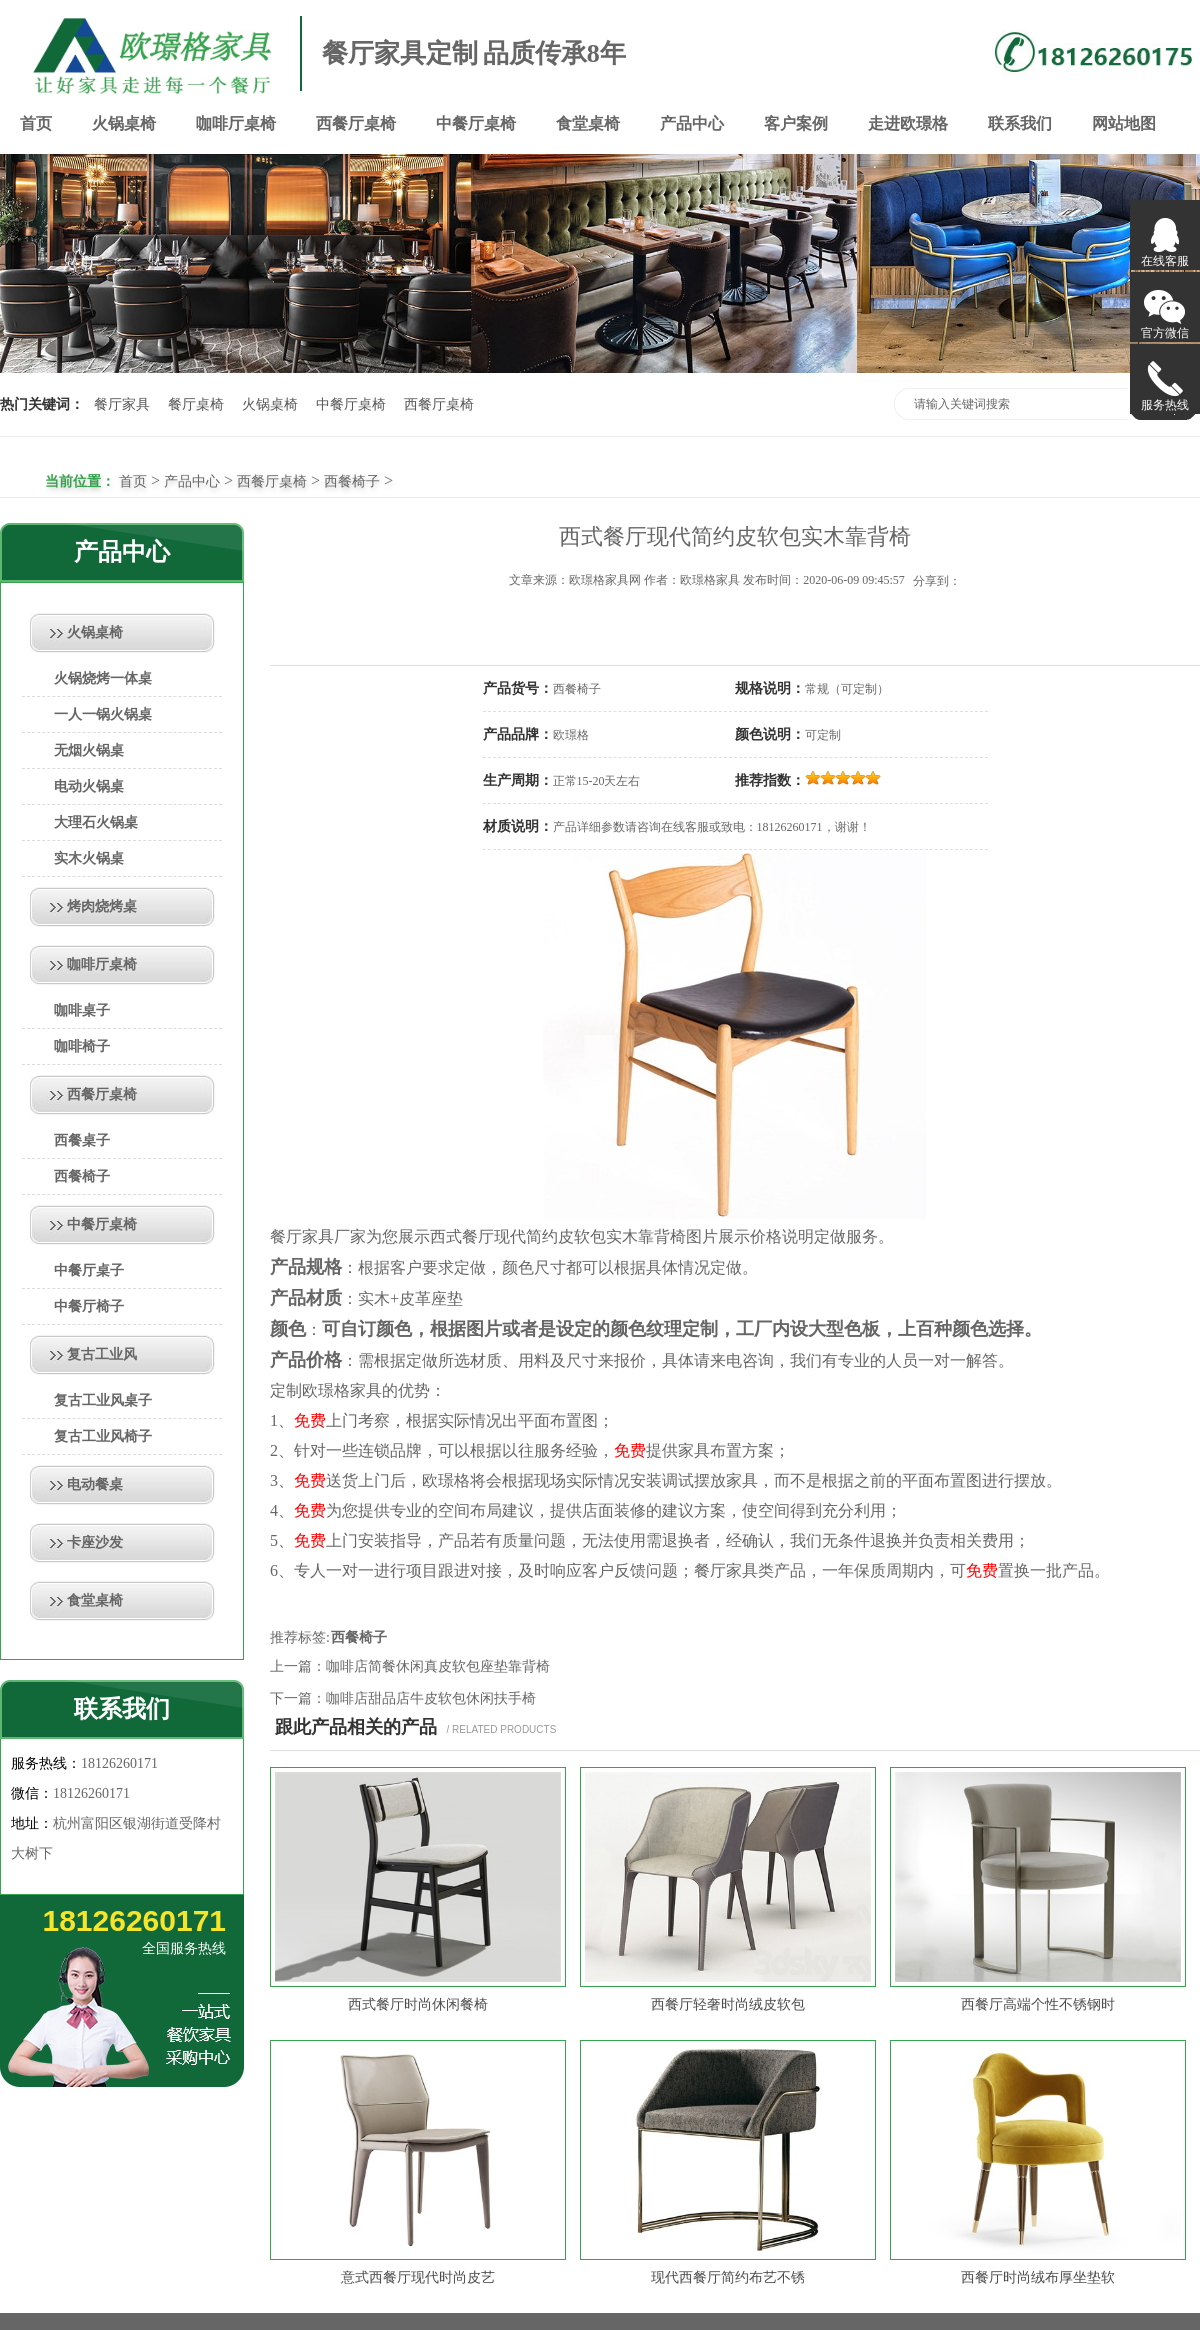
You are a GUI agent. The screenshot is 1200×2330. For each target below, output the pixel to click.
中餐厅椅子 (89, 1306)
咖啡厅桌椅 (236, 123)
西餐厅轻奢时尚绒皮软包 (728, 2004)
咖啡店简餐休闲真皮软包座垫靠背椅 (438, 1666)
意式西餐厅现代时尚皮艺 (418, 2277)
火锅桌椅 (124, 123)
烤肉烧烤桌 (102, 906)
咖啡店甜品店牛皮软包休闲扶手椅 (431, 1698)
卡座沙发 (95, 1542)
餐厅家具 (122, 404)
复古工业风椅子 (103, 1436)
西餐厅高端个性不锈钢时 (1038, 2004)
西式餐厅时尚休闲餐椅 (418, 2004)
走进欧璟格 (908, 123)
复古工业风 (102, 1354)
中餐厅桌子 (89, 1270)
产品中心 (692, 123)
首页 (36, 123)
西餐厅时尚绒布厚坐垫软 (1038, 2277)
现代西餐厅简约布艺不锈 (728, 2277)
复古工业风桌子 (103, 1400)
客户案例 (796, 123)
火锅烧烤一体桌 (103, 678)
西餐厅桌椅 (356, 123)
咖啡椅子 (82, 1046)
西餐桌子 (82, 1140)
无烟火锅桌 (89, 750)
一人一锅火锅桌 (103, 714)
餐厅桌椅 (196, 404)
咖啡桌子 (82, 1010)
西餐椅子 (352, 481)
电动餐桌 (95, 1484)
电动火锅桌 (89, 786)
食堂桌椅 (588, 123)
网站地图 (1124, 123)
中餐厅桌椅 (476, 123)
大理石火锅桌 (96, 822)
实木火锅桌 (89, 858)
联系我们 (1020, 123)
